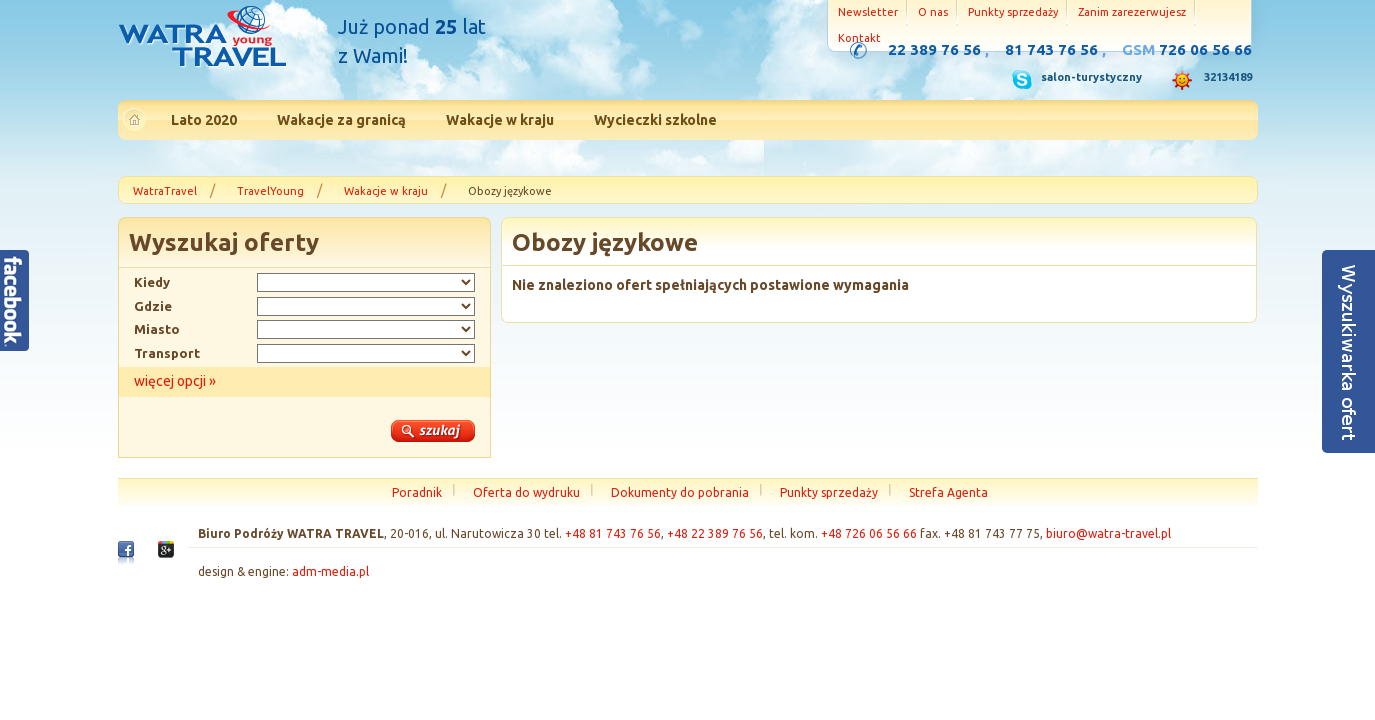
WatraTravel (165, 191)
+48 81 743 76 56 (613, 533)
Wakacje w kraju (386, 191)
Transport (167, 353)
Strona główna (202, 39)
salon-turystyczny (1091, 77)
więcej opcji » (175, 381)
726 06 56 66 (1205, 49)
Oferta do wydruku (526, 492)
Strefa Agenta (948, 492)
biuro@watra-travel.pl (1108, 533)
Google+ (166, 554)
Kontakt (859, 38)
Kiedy (152, 282)
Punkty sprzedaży (1013, 12)
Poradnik (417, 492)
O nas (933, 12)
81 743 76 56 (1051, 49)
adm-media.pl (330, 571)
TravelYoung (270, 191)
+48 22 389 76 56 (715, 533)
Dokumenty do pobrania (680, 492)
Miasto (157, 329)
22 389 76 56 (934, 49)
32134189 (1228, 77)
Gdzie (153, 306)
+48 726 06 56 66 (869, 533)
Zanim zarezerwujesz (1132, 12)
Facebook (126, 557)
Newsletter (868, 12)
